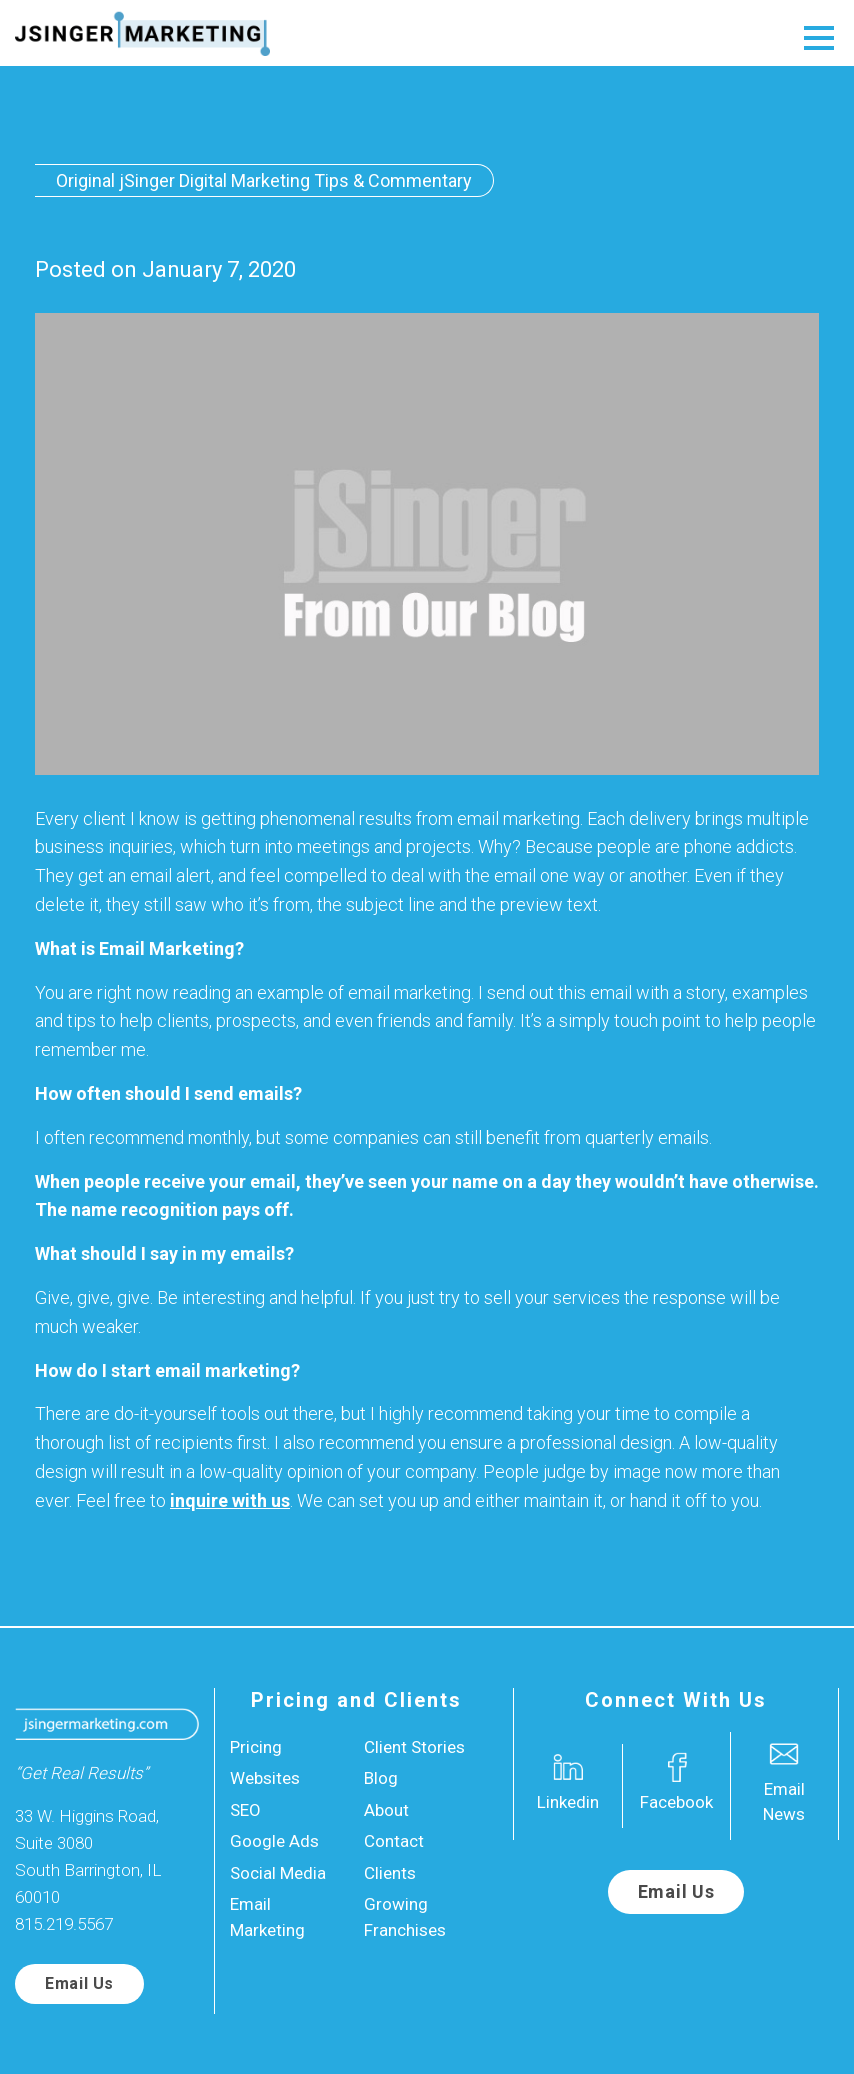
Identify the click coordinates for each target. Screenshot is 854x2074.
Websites (265, 1778)
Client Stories (414, 1747)
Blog (381, 1778)
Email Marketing (267, 1917)
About (386, 1810)
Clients (390, 1873)
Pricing (256, 1747)
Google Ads (274, 1841)
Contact (394, 1841)
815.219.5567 (64, 1924)
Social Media (278, 1873)
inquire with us (230, 1500)
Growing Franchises (405, 1917)
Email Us (79, 1983)
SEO (245, 1810)
